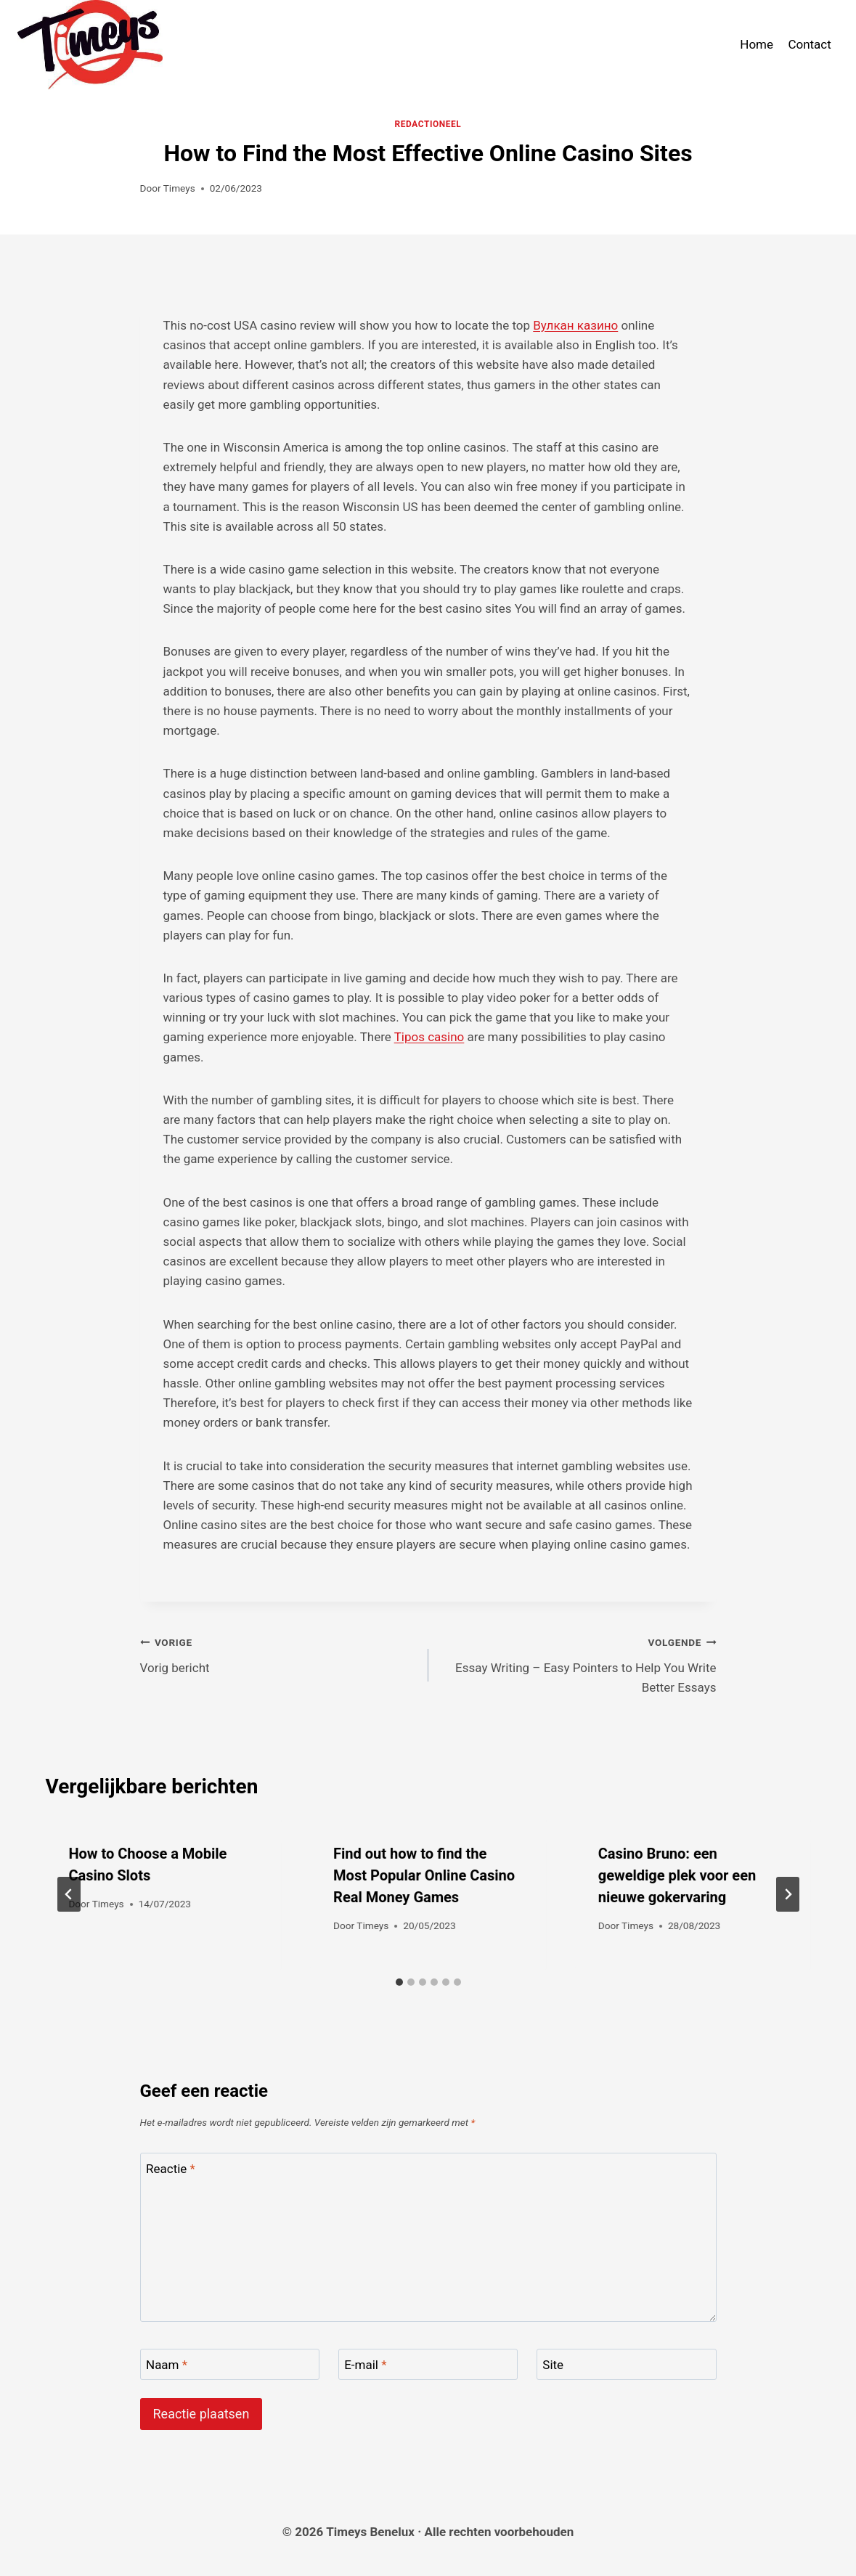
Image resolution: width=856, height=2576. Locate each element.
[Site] (627, 2364)
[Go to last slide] (69, 1894)
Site (552, 2364)
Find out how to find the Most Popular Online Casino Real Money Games (424, 1875)
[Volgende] (787, 1894)
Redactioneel (428, 124)
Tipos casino (429, 1037)
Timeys (179, 188)
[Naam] (230, 2364)
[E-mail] (428, 2364)
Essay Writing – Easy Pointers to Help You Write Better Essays (579, 1663)
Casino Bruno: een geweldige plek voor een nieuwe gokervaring (677, 1875)
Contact (809, 44)
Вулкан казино (575, 325)
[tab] (399, 1982)
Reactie (170, 2168)
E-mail (365, 2364)
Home (756, 44)
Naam (166, 2364)
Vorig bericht (278, 1653)
